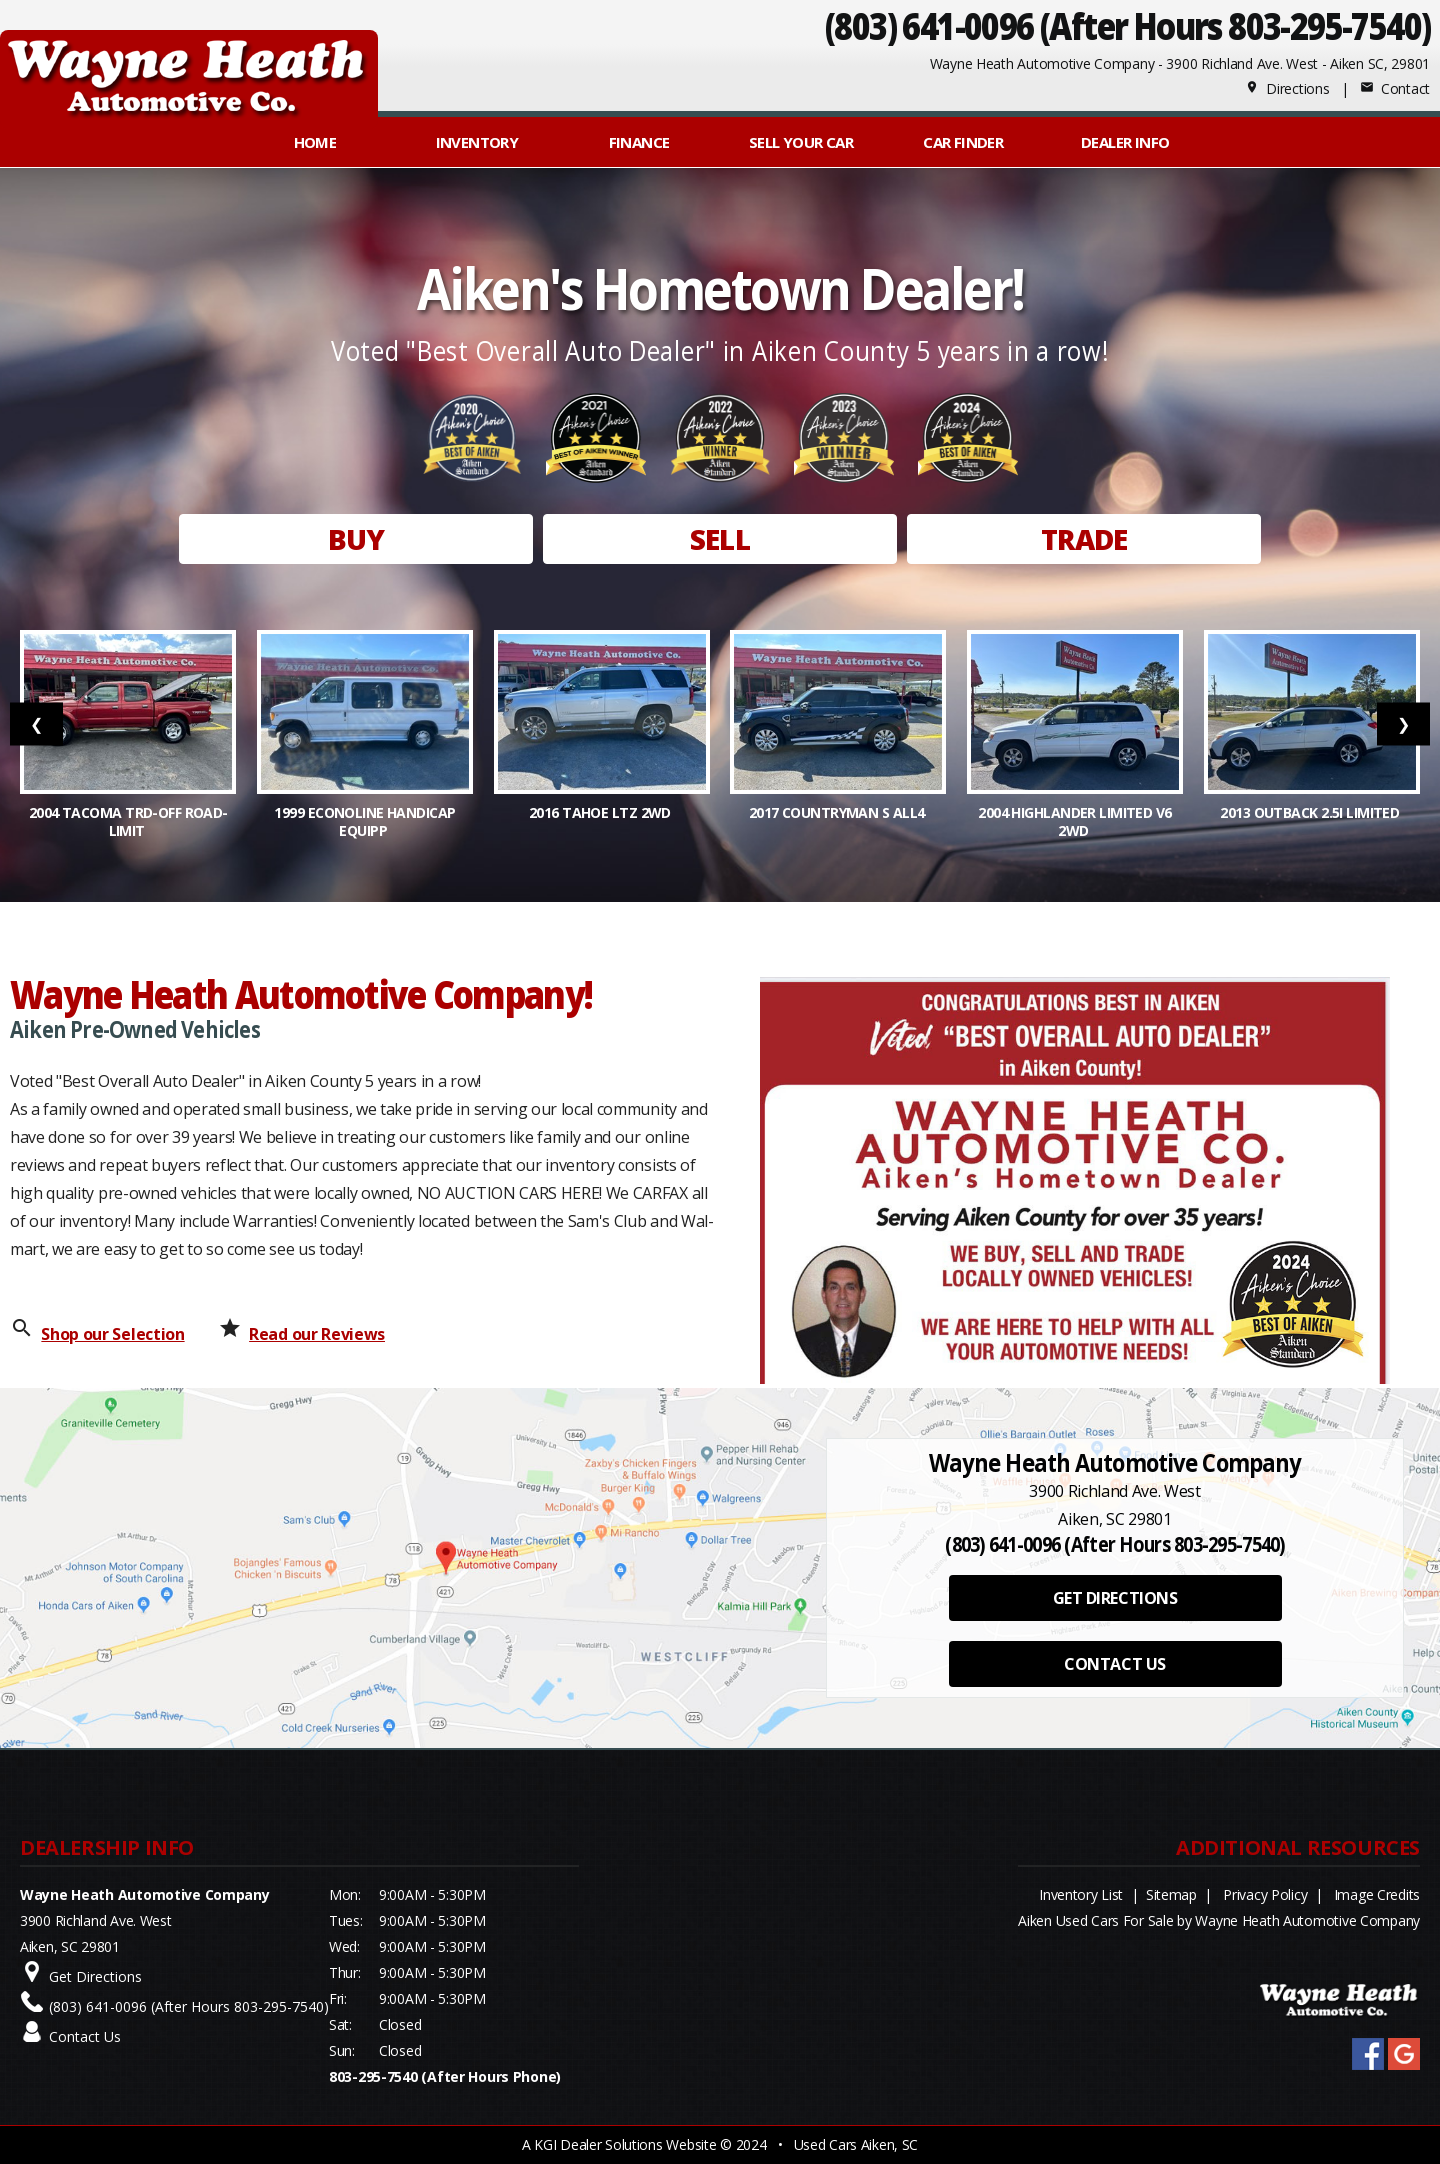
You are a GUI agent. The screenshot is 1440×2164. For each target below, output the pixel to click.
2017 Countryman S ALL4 (838, 812)
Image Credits (1377, 1894)
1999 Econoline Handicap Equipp (364, 821)
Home (315, 142)
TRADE (1084, 539)
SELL (720, 539)
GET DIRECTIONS (1115, 1598)
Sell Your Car (801, 142)
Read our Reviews (317, 1334)
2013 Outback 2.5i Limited (1311, 812)
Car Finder (963, 142)
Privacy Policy (1265, 1894)
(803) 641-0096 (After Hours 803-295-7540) (1127, 25)
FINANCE (639, 142)
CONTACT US (1114, 1664)
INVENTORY (477, 142)
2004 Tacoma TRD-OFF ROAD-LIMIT (128, 821)
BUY (356, 539)
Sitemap (1171, 1894)
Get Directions (95, 1976)
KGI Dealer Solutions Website (625, 2144)
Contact (1395, 88)
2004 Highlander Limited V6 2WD (1074, 821)
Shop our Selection (112, 1334)
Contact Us (85, 2036)
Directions (1287, 88)
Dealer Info (1125, 142)
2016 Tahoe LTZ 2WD (601, 812)
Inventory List (1081, 1894)
